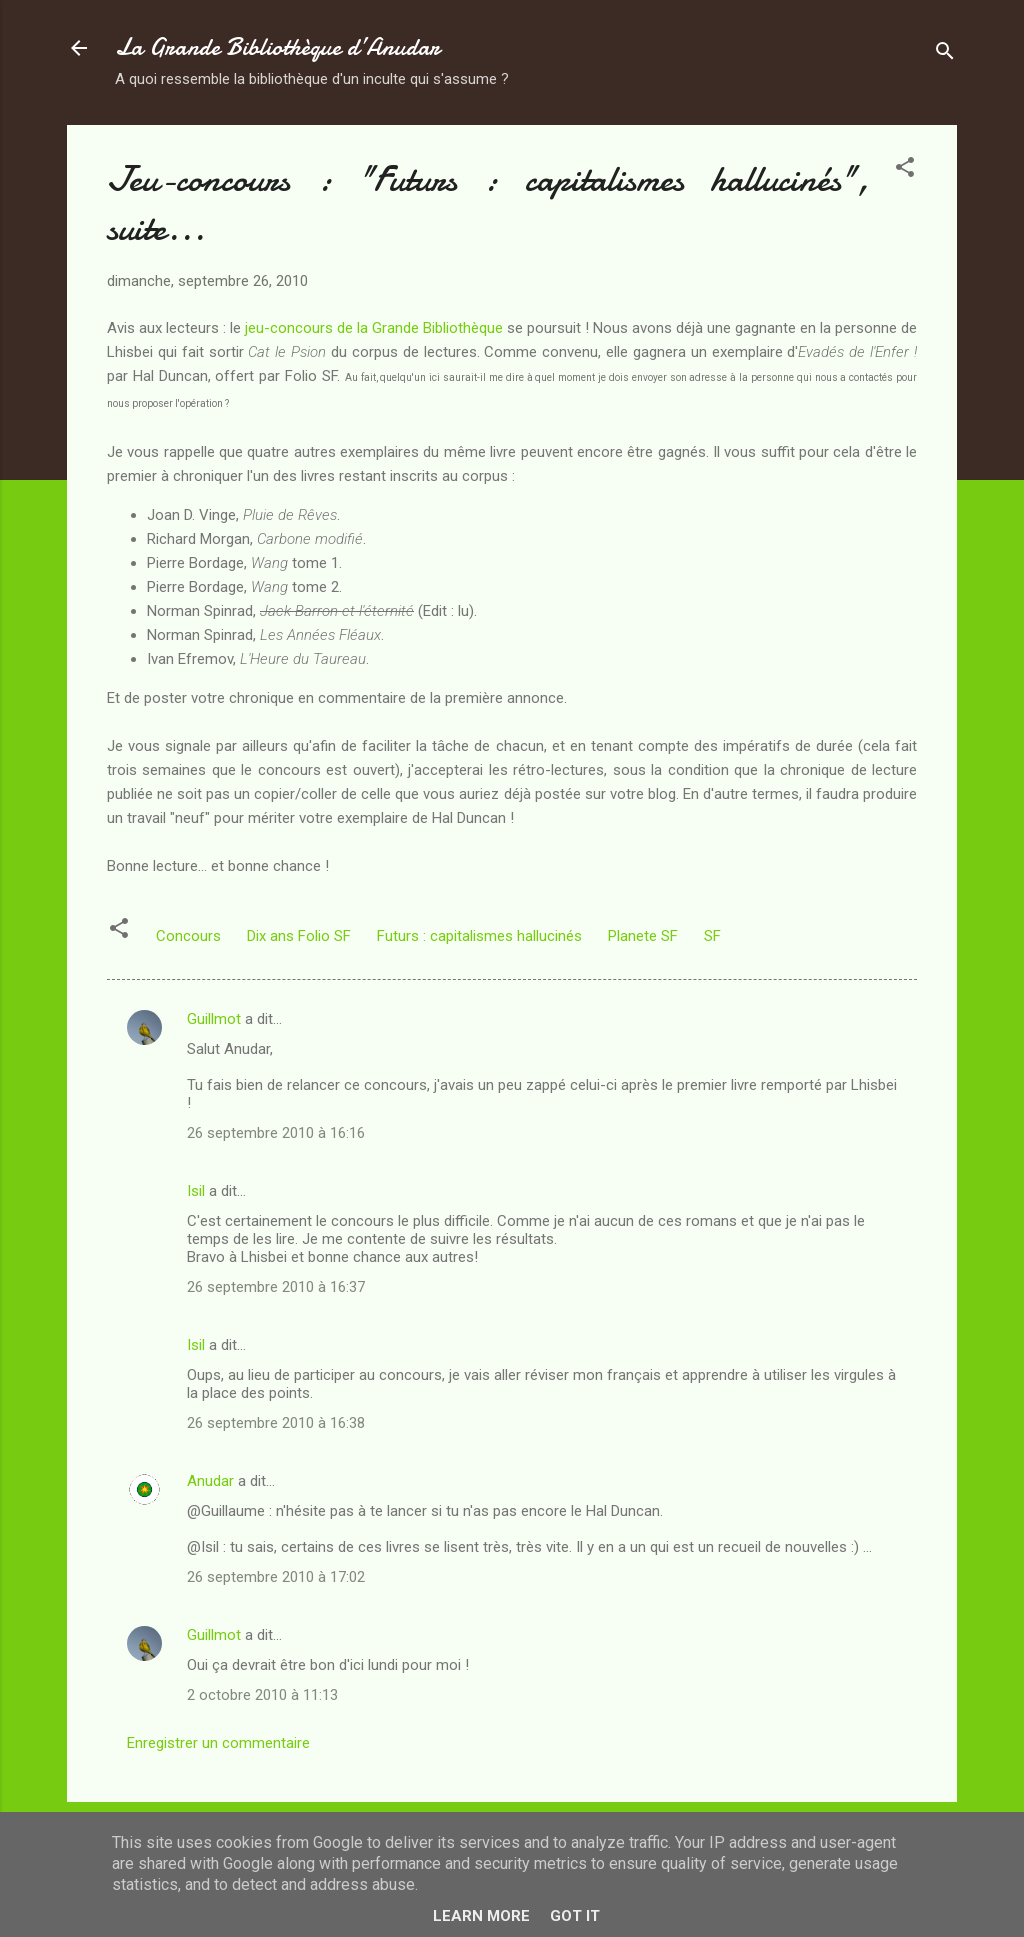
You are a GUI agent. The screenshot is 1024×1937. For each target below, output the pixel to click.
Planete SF (643, 936)
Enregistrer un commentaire (218, 1743)
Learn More (481, 1916)
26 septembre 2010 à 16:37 (276, 1287)
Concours (188, 936)
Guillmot (214, 1019)
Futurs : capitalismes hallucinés (479, 936)
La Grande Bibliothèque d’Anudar (277, 47)
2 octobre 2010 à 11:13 (262, 1695)
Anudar (210, 1481)
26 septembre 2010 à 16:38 (276, 1423)
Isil (196, 1191)
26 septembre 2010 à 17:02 (276, 1577)
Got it (575, 1916)
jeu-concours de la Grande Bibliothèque (374, 328)
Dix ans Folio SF (299, 936)
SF (712, 936)
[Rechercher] (945, 54)
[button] (905, 170)
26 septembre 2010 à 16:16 (276, 1133)
